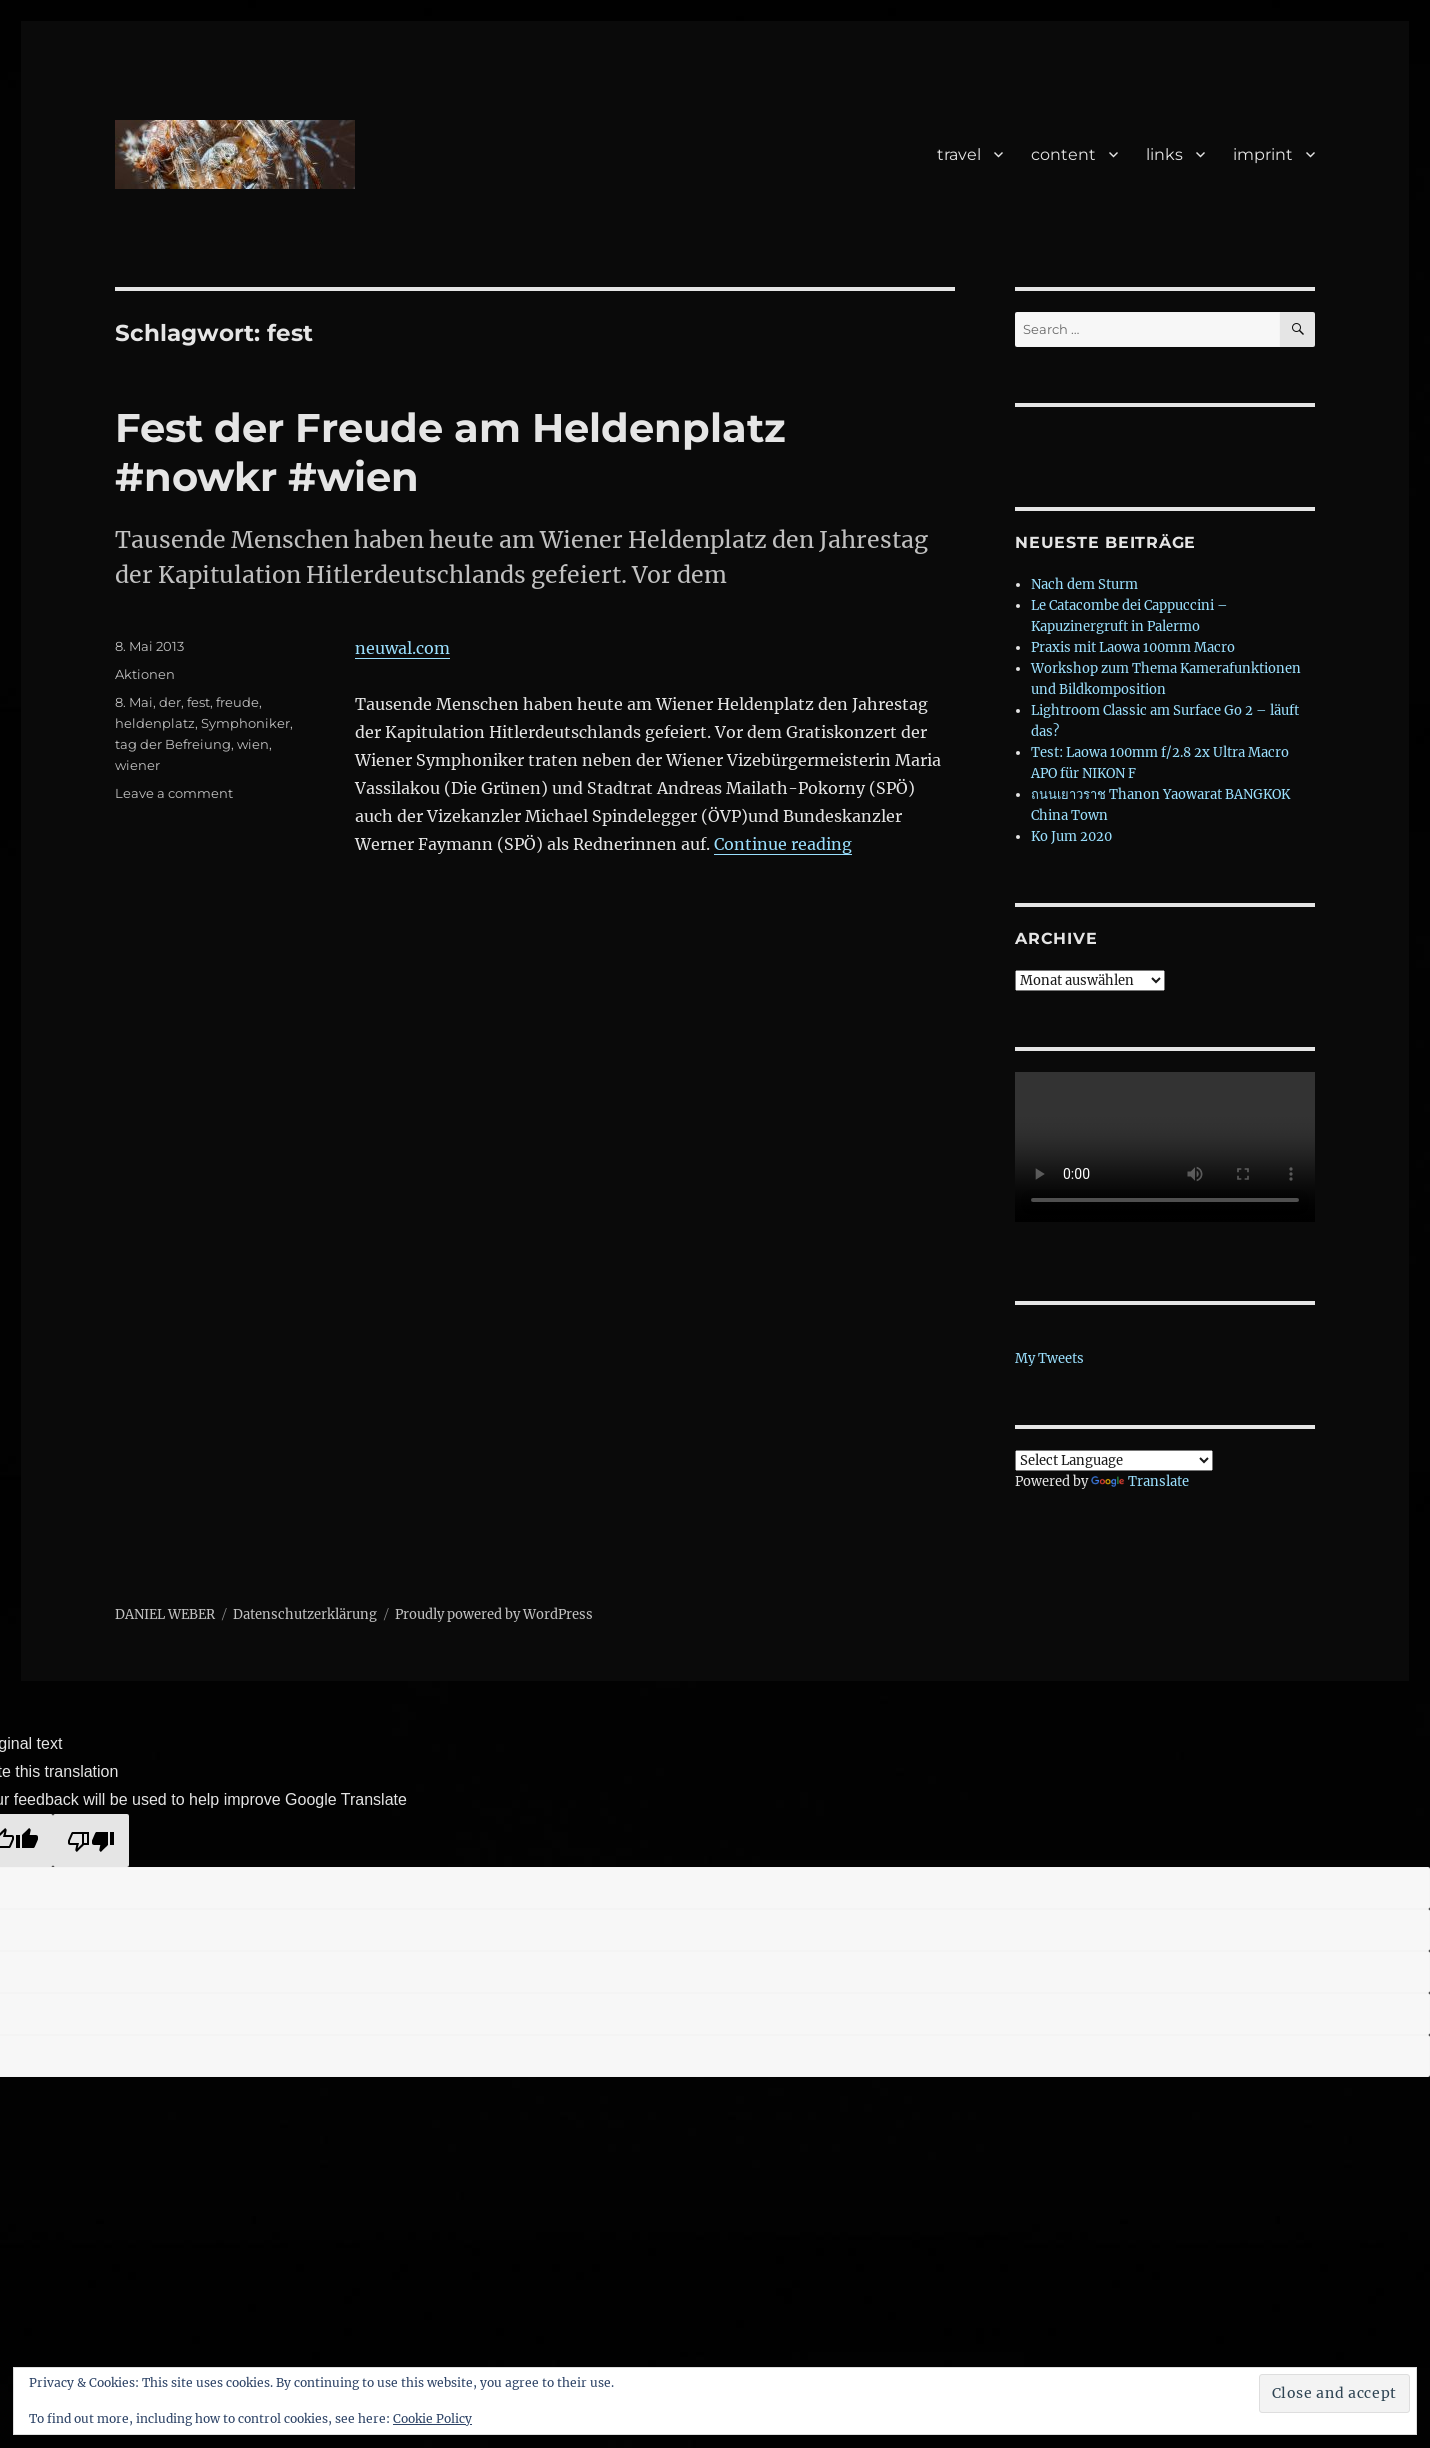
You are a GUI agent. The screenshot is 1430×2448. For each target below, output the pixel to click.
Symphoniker (245, 723)
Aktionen (145, 674)
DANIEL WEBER (165, 1614)
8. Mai (134, 702)
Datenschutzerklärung (305, 1614)
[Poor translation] (91, 1840)
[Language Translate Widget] (1114, 1460)
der (170, 702)
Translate (1140, 1481)
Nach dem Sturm (1084, 584)
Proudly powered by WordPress (494, 1614)
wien (253, 744)
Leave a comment (174, 793)
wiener (137, 765)
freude (237, 702)
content (1063, 154)
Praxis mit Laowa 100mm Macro (1133, 647)
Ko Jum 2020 (1071, 836)
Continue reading (783, 844)
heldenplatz (155, 723)
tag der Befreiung (173, 744)
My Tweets (1049, 1358)
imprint (1263, 154)
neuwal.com (402, 648)
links (1164, 154)
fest (198, 702)
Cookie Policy (432, 2418)
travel (959, 154)
